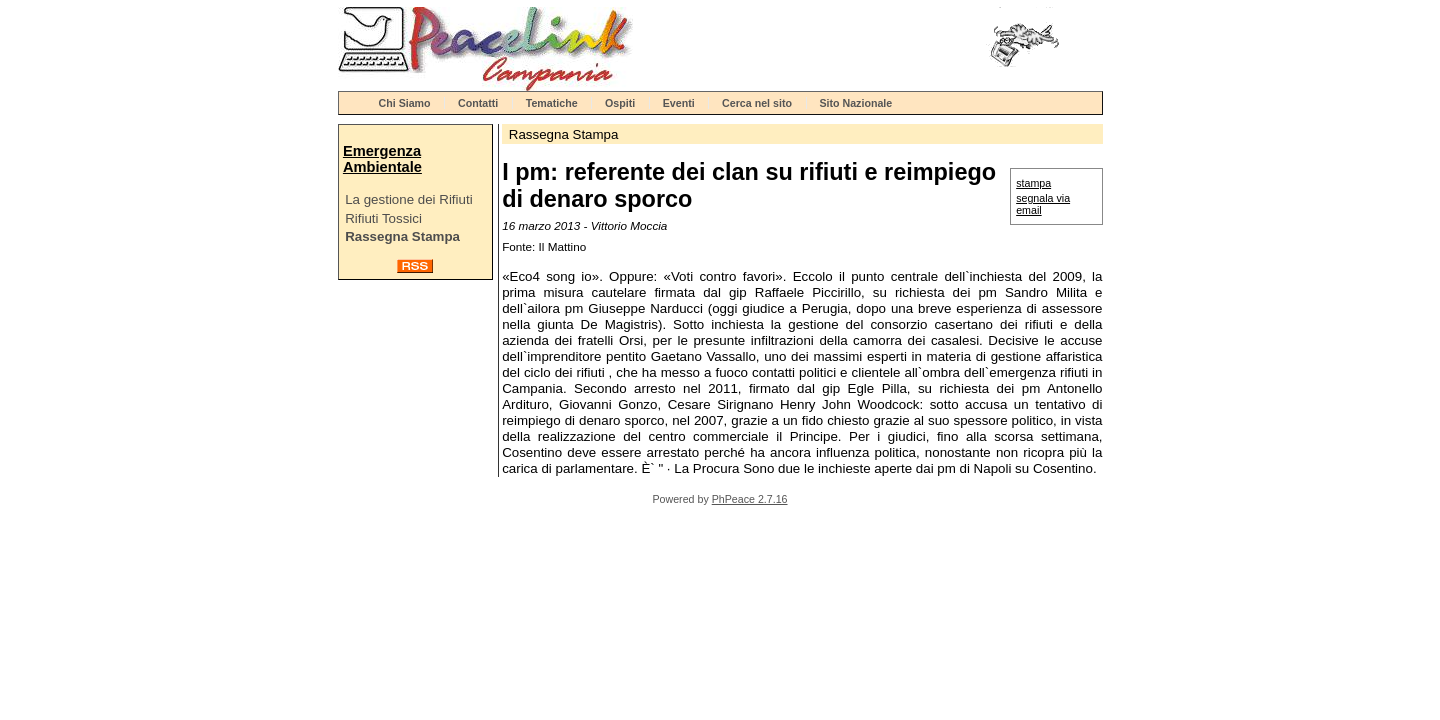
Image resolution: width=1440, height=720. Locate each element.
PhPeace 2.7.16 (750, 499)
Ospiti (620, 103)
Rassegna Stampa (402, 236)
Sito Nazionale (855, 103)
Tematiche (552, 103)
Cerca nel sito (757, 103)
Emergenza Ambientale (382, 159)
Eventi (679, 103)
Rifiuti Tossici (383, 218)
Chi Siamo (405, 103)
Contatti (478, 103)
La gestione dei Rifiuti (408, 199)
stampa (1033, 183)
